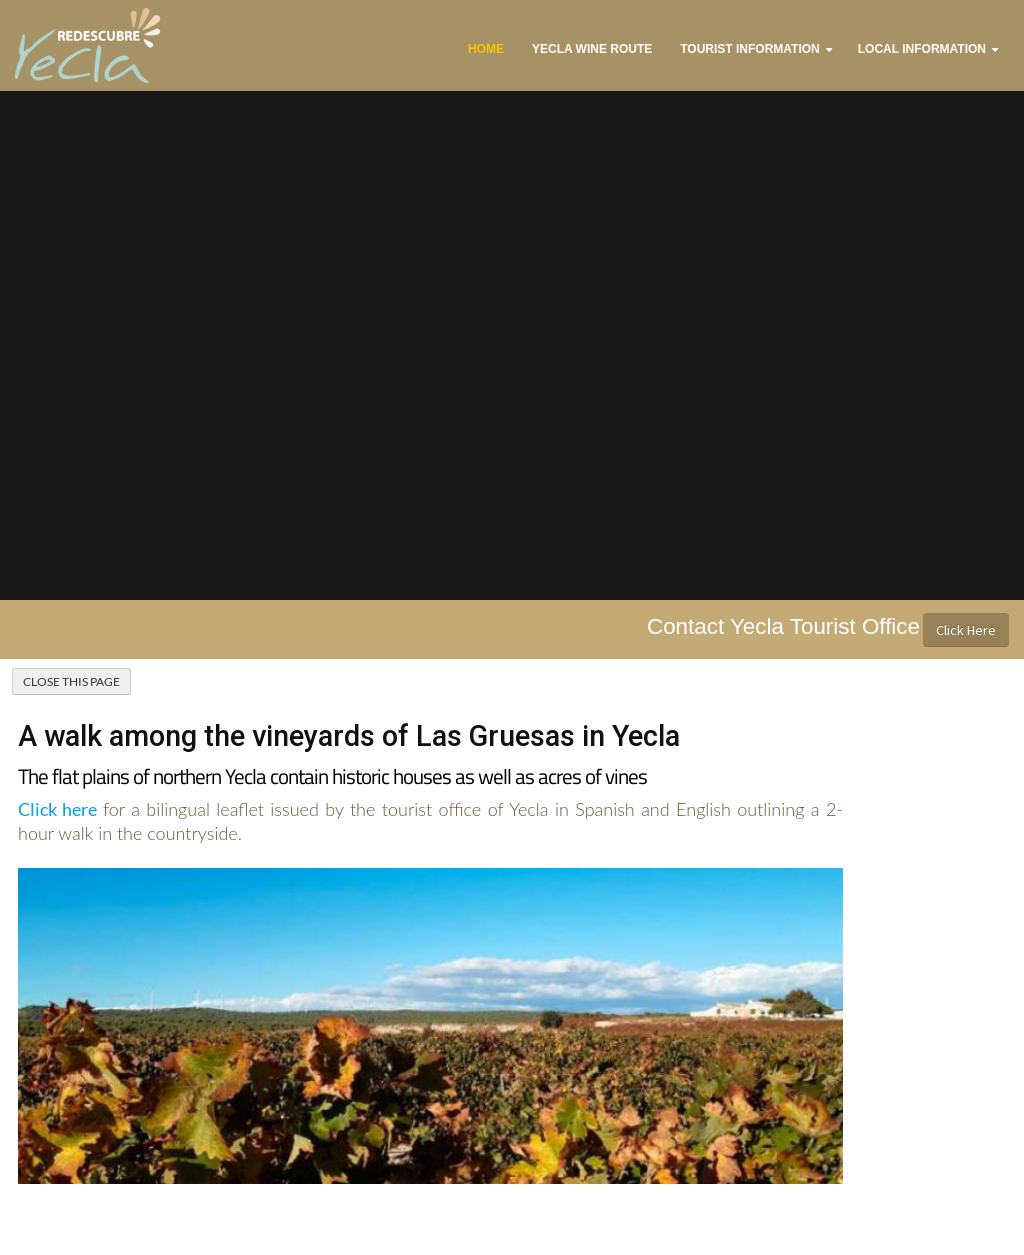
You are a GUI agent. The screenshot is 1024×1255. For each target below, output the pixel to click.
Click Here (966, 630)
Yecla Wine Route (592, 49)
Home (486, 49)
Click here (57, 809)
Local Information (922, 49)
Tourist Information (750, 49)
